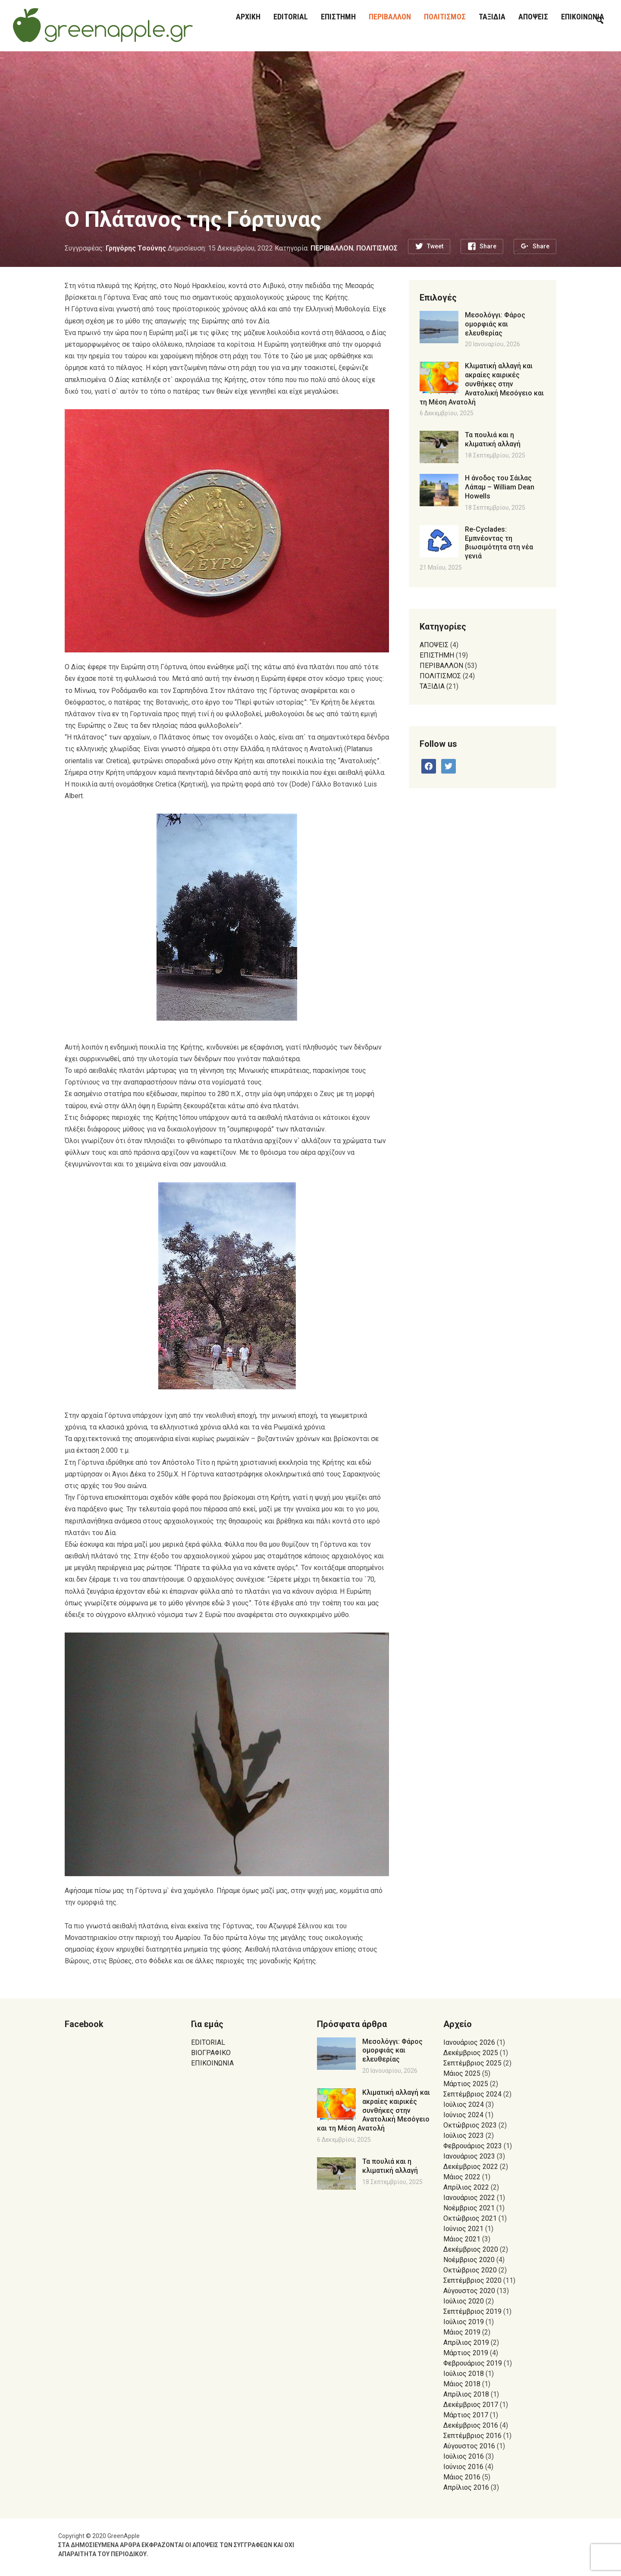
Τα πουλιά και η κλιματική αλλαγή (493, 439)
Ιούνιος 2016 (463, 2467)
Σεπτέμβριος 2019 (472, 2311)
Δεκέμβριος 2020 (470, 2249)
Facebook (84, 2024)
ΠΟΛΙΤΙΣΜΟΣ (445, 16)
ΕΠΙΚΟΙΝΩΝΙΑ (212, 2063)
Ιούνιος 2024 (463, 2115)
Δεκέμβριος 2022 (470, 2166)
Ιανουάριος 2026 (469, 2042)
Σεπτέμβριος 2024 (472, 2094)
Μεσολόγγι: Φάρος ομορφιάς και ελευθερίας (495, 324)
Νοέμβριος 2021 (469, 2208)
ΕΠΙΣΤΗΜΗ (338, 16)
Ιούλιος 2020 (463, 2301)
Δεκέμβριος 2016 (470, 2425)
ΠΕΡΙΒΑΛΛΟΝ (390, 16)
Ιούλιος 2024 (463, 2104)
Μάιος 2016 (461, 2477)
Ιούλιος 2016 (463, 2456)
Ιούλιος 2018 (463, 2373)
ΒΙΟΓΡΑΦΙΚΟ (211, 2053)
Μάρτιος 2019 (465, 2353)
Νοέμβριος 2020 (469, 2260)
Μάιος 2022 (461, 2177)
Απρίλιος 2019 (466, 2342)
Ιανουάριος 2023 (469, 2156)
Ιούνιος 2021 (463, 2229)
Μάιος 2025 (461, 2073)
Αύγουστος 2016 (469, 2446)
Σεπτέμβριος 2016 (472, 2436)
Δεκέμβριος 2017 (470, 2405)
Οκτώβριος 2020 (470, 2270)
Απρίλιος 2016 (466, 2487)
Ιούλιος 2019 (463, 2322)
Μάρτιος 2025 (465, 2084)
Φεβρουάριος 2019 (472, 2363)
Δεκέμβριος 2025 (470, 2053)
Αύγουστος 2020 (469, 2291)
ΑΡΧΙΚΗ (248, 16)
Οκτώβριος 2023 (470, 2125)
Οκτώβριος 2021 (470, 2218)
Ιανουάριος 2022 (469, 2198)
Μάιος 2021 (461, 2239)
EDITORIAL (290, 16)
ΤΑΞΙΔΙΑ (492, 16)
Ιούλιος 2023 (463, 2135)
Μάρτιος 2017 (465, 2415)
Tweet (435, 246)
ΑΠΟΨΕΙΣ (533, 16)
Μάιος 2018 (461, 2384)
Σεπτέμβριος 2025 (472, 2063)
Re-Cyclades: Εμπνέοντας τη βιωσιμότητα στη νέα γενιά (499, 542)
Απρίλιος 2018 (466, 2394)
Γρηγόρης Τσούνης (136, 248)
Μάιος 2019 (461, 2332)
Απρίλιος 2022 (466, 2187)
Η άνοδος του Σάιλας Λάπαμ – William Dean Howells (499, 487)
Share (488, 246)
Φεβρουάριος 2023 (472, 2146)
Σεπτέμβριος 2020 (472, 2280)
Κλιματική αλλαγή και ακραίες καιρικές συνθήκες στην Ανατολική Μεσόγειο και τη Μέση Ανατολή (482, 384)
